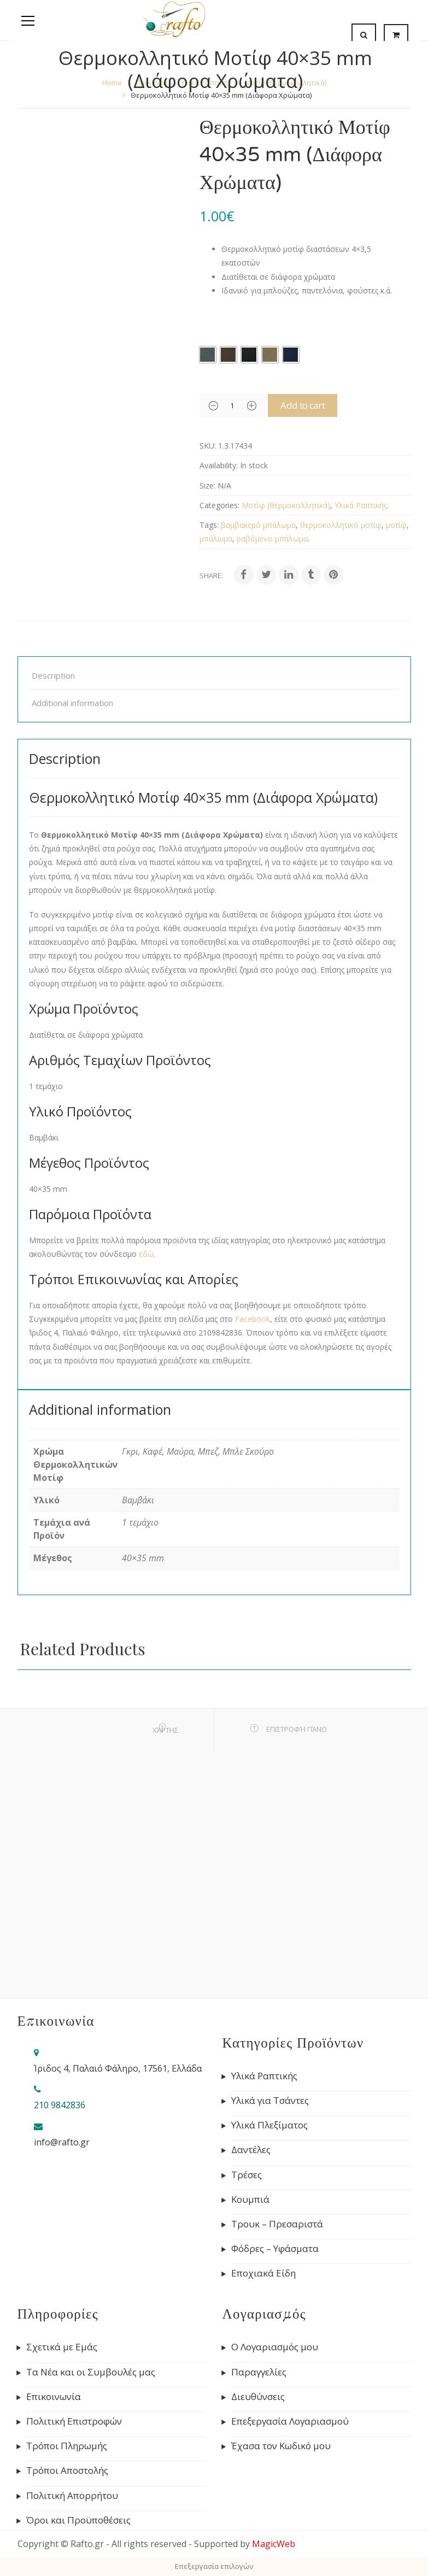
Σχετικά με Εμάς (61, 2347)
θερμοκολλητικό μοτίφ (341, 525)
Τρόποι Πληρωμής (66, 2445)
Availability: (219, 465)
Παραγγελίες (258, 2372)
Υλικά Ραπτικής (361, 505)
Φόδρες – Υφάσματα (275, 2248)
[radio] (208, 354)
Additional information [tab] (72, 702)
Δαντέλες (251, 2149)
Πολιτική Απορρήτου (72, 2495)
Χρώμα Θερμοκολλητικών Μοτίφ (262, 323)
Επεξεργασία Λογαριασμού (290, 2421)
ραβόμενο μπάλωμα (272, 538)
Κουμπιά (250, 2199)
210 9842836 (59, 2105)
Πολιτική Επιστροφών (74, 2421)
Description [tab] (53, 675)
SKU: (208, 445)
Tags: (209, 525)
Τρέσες (246, 2174)
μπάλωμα (216, 538)
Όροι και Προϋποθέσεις (78, 2520)
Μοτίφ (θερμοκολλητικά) (286, 505)
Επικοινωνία (53, 2396)
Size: (207, 485)
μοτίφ (396, 525)
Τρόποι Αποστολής (67, 2470)
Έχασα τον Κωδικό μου (281, 2445)
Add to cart (314, 405)
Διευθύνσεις (258, 2396)
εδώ (146, 1254)
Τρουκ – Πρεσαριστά (277, 2224)
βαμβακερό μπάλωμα (258, 525)
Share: (211, 575)
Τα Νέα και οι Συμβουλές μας (90, 2372)
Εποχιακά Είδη (263, 2273)
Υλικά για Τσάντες (270, 2100)
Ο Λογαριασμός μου (274, 2347)
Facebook (252, 1319)
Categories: (219, 505)
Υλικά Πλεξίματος (269, 2125)
